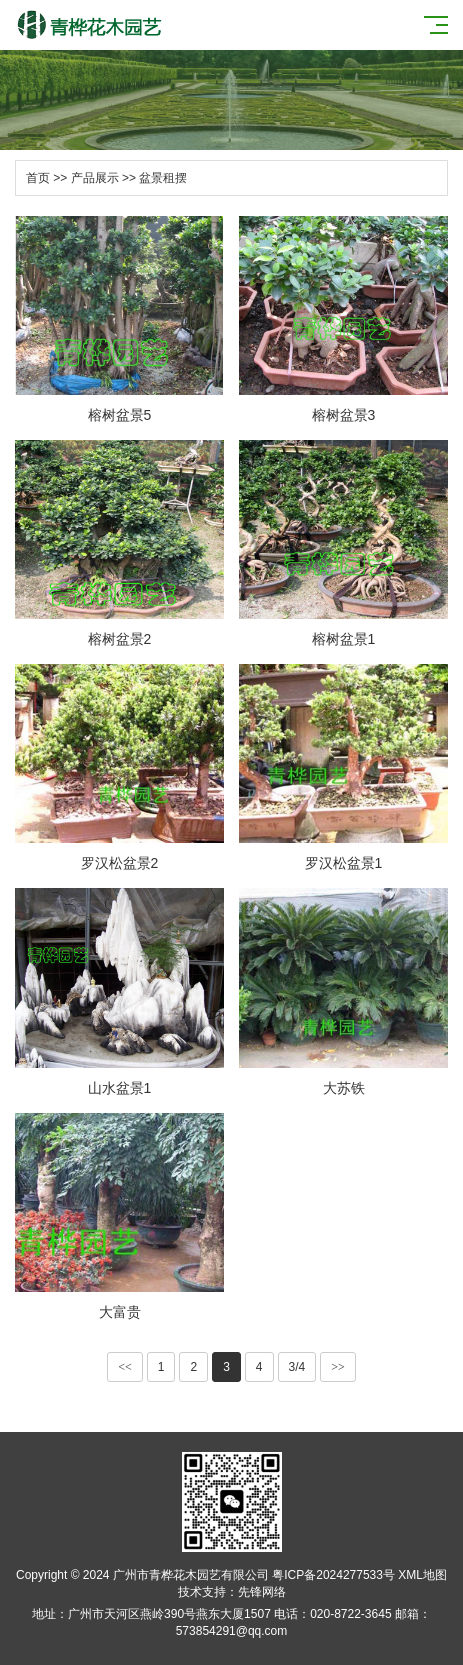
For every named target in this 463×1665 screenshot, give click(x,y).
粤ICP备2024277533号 (333, 1575)
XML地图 (422, 1575)
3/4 (297, 1367)
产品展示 (95, 178)
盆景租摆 (163, 178)
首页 (38, 178)
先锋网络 (262, 1592)
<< (125, 1367)
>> (338, 1367)
